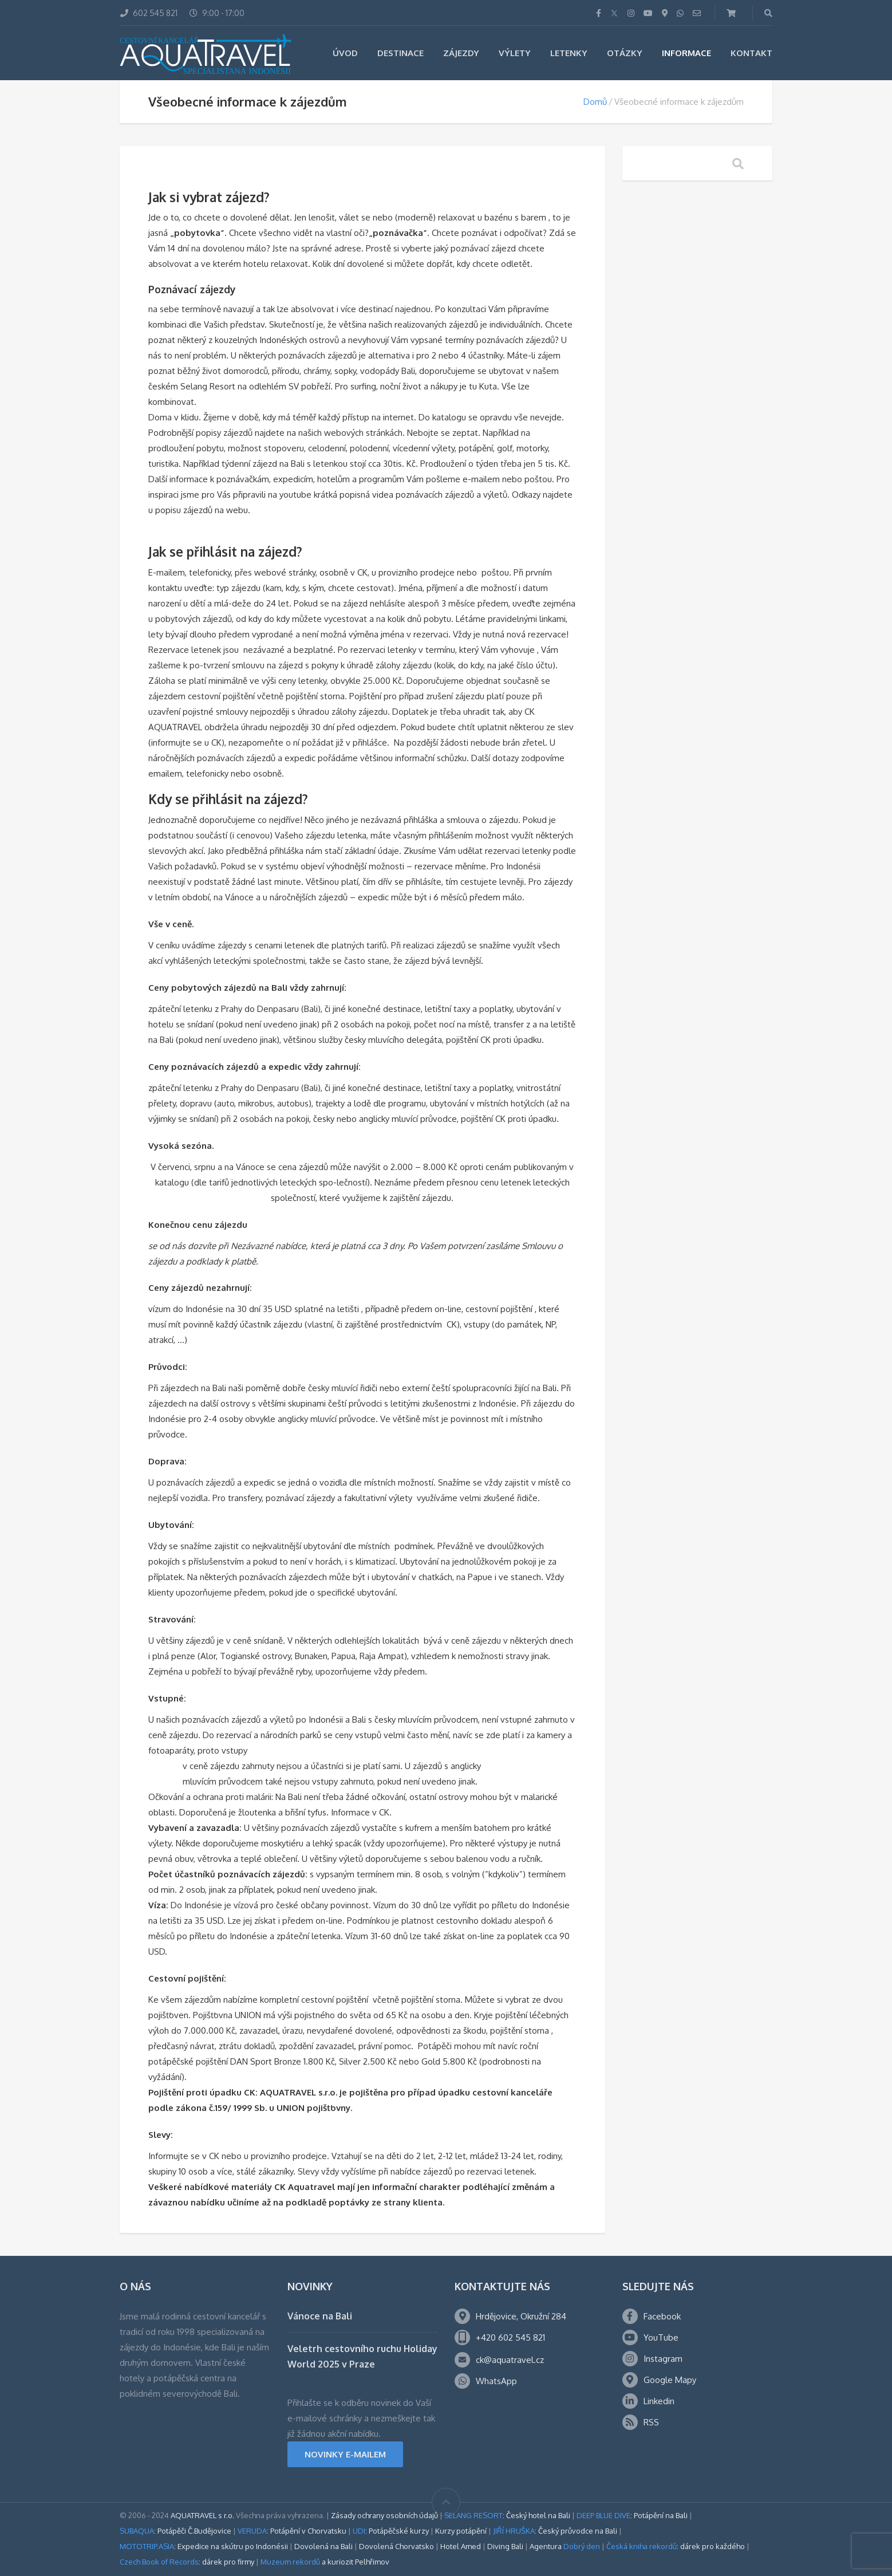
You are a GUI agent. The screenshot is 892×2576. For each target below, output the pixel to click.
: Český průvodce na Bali (555, 2530)
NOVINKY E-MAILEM (345, 2454)
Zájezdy (461, 53)
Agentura (565, 2546)
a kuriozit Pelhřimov (325, 2561)
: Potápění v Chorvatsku (292, 2530)
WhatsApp (496, 2381)
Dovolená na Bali (323, 2546)
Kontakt (751, 53)
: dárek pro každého (675, 2546)
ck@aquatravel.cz (510, 2359)
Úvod (345, 53)
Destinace (400, 53)
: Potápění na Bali (632, 2515)
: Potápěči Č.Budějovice (175, 2530)
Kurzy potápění (461, 2530)
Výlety (515, 53)
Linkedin (659, 2401)
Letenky (568, 53)
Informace (686, 53)
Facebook (662, 2316)
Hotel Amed (460, 2546)
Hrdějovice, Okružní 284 (521, 2316)
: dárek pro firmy (187, 2561)
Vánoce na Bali (319, 2316)
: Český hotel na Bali (507, 2515)
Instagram (663, 2358)
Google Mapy (670, 2379)
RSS (651, 2422)
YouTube (661, 2337)
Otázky (624, 53)
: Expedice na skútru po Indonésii (204, 2546)
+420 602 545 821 (510, 2337)
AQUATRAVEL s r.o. (202, 2515)
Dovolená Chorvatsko (396, 2546)
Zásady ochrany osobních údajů (384, 2515)
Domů (595, 101)
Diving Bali (505, 2546)
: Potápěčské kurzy (391, 2530)
